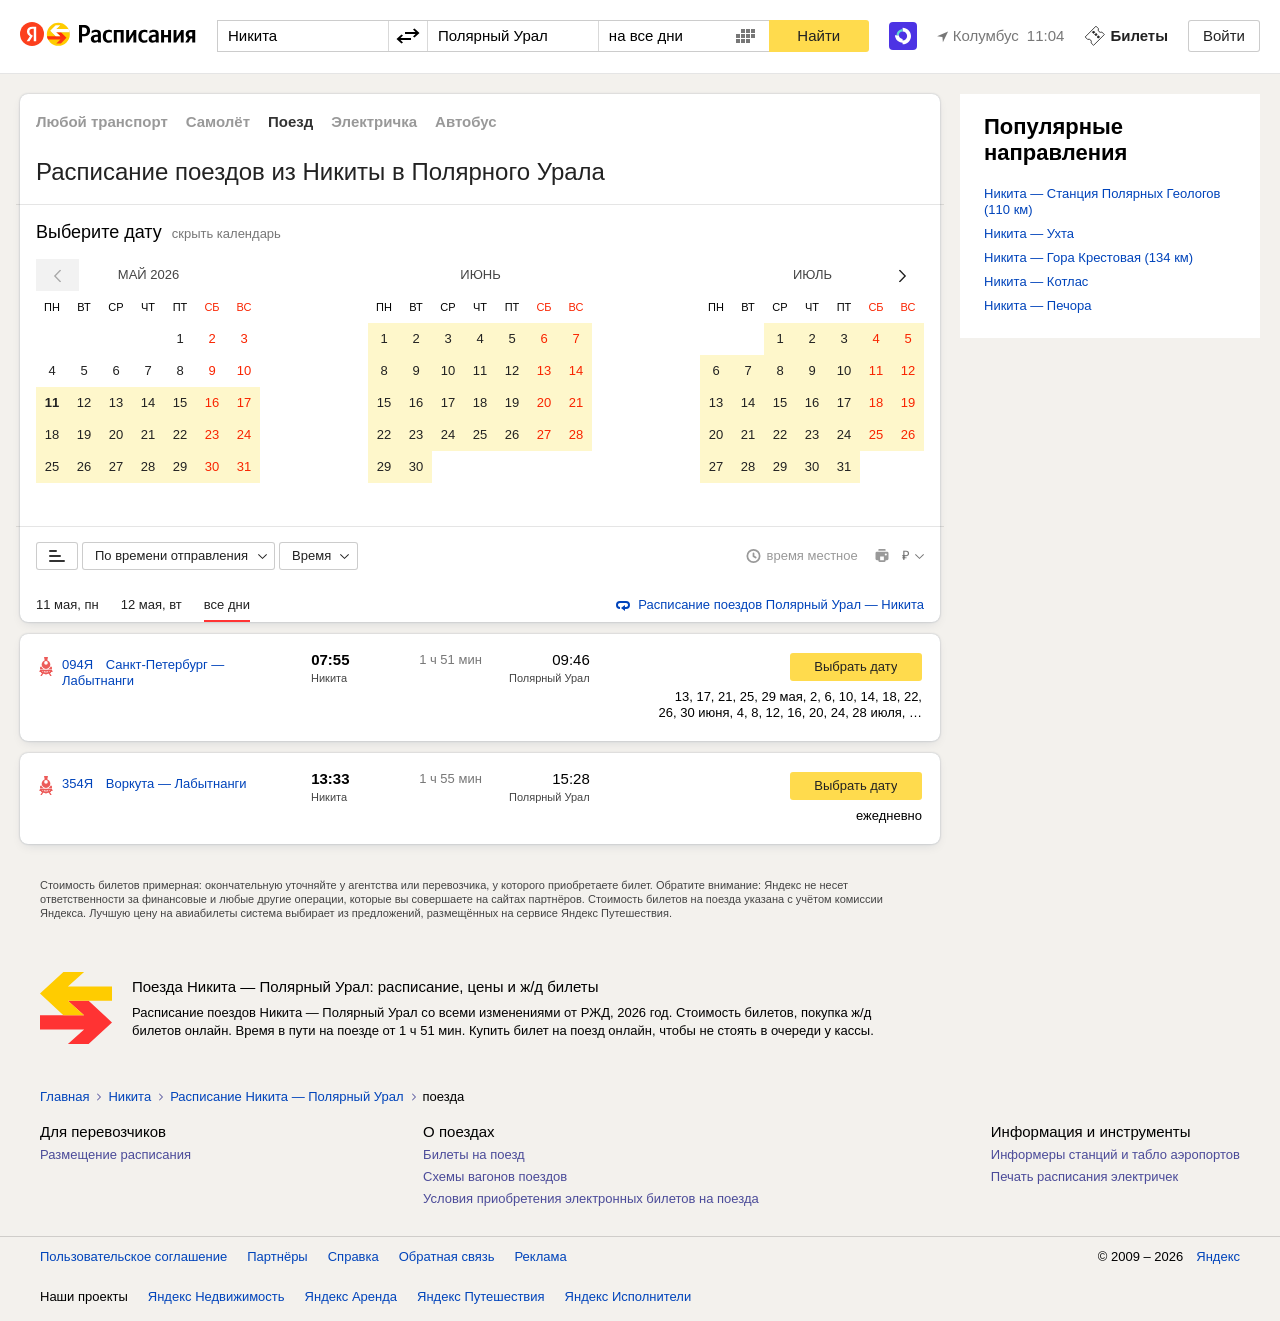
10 (244, 370)
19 (84, 434)
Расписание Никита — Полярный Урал (286, 1100)
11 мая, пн (67, 608)
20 (116, 434)
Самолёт (218, 121)
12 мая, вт (151, 608)
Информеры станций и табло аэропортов (1115, 1158)
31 (244, 466)
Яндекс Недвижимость (216, 1300)
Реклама (541, 1260)
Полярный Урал (549, 682)
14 (148, 402)
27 (116, 466)
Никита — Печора (1037, 305)
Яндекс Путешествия (481, 1300)
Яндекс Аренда (351, 1300)
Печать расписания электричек (1084, 1180)
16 (212, 402)
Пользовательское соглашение (133, 1260)
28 (148, 466)
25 (52, 466)
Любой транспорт (102, 121)
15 (180, 402)
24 (244, 434)
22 (180, 434)
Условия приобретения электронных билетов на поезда (591, 1202)
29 (180, 466)
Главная (64, 1100)
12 (84, 402)
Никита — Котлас (1036, 281)
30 (212, 466)
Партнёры (277, 1260)
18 (52, 434)
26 (84, 466)
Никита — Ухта (1029, 233)
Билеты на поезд (474, 1158)
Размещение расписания (115, 1158)
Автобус (466, 121)
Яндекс (1218, 1260)
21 (148, 434)
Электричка (374, 121)
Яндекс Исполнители (628, 1300)
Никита (329, 682)
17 (244, 402)
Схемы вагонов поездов (495, 1180)
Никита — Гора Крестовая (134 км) (1088, 257)
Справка (353, 1260)
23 (212, 434)
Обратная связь (447, 1260)
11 (52, 402)
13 (116, 402)
